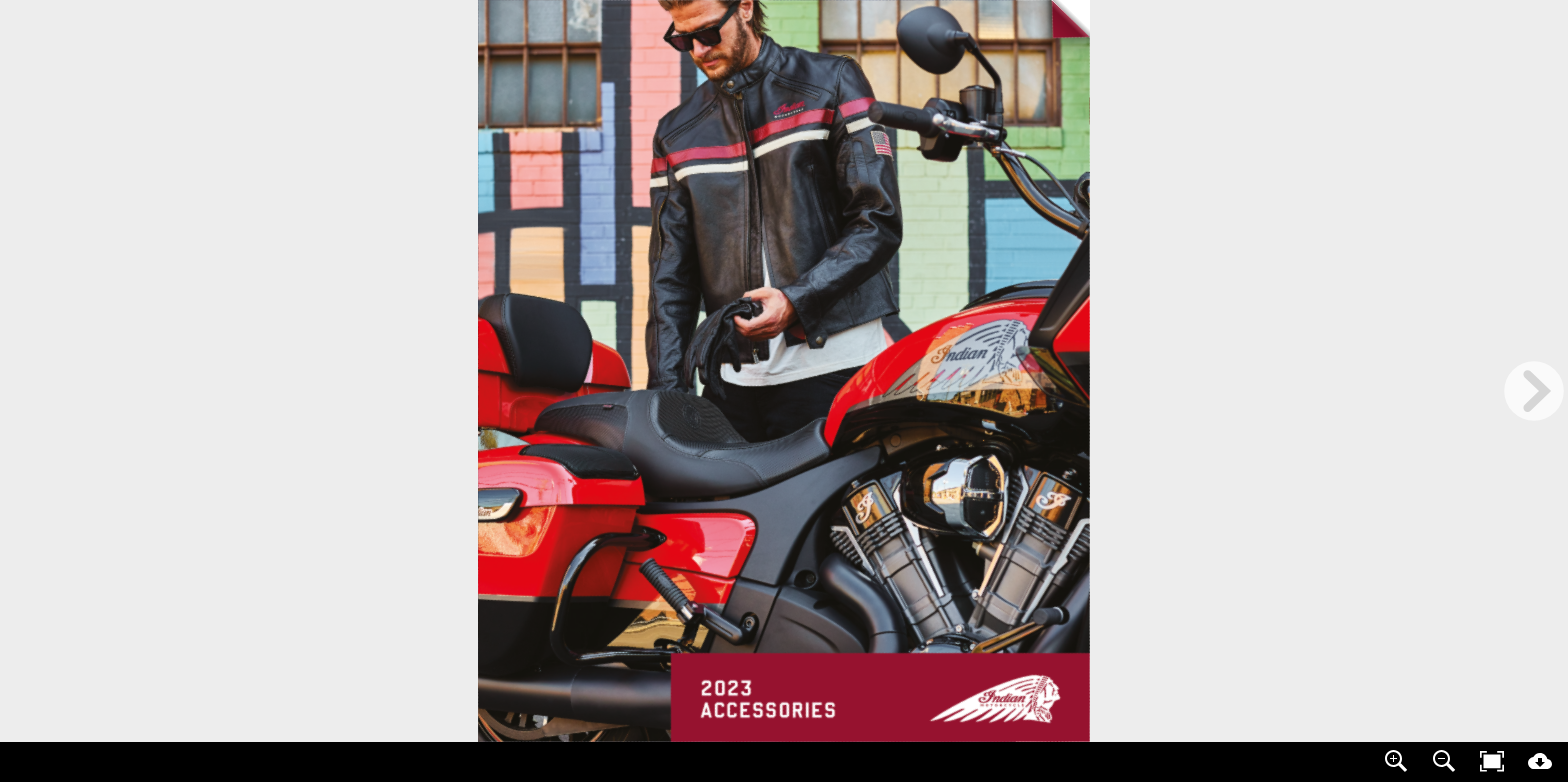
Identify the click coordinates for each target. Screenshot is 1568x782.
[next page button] (1534, 391)
